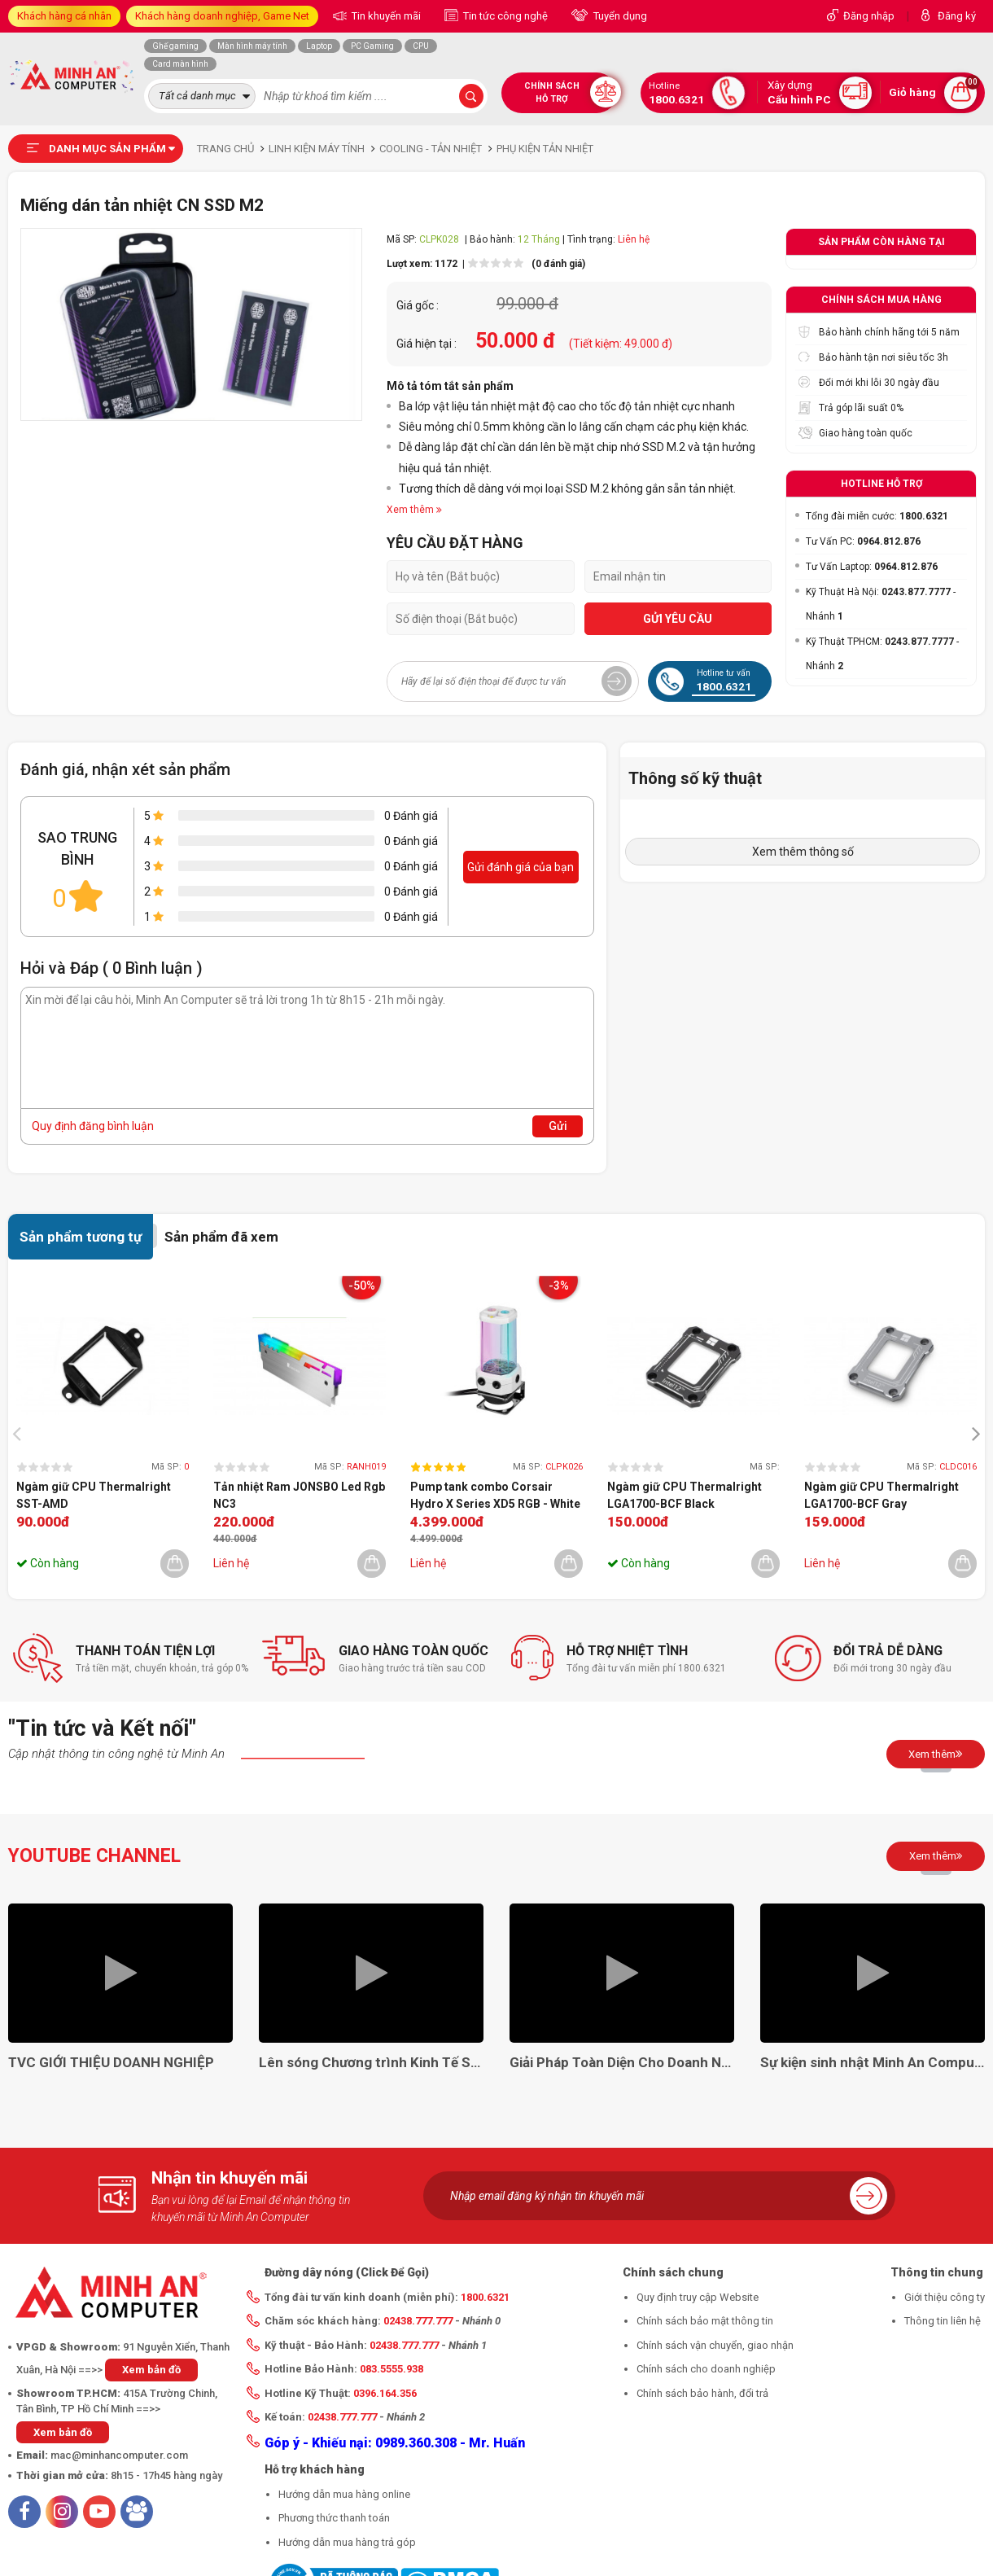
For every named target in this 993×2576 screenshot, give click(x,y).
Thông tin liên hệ (942, 2321)
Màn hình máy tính (252, 46)
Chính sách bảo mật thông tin (704, 2321)
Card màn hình (180, 63)
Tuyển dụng (619, 16)
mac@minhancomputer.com (119, 2455)
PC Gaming (372, 46)
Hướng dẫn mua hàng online (344, 2494)
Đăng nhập (869, 16)
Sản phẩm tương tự (81, 1237)
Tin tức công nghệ (504, 16)
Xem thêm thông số (803, 851)
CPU (421, 46)
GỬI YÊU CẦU (677, 618)
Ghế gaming (175, 46)
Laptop (319, 46)
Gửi (558, 1125)
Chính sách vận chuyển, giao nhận (715, 2345)
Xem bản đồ (151, 2370)
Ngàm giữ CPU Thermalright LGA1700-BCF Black (684, 1495)
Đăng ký (957, 16)
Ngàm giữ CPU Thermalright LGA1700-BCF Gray (881, 1495)
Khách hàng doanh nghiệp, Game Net (222, 16)
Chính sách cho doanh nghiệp (706, 2369)
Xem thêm (935, 1753)
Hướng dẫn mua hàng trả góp (347, 2542)
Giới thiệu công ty (944, 2297)
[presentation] (20, 1433)
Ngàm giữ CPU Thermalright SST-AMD (93, 1495)
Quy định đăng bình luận (93, 1125)
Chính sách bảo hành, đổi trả (702, 2393)
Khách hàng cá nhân (64, 16)
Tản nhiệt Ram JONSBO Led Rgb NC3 (299, 1495)
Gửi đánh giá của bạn (520, 867)
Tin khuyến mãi (385, 16)
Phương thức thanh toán (334, 2518)
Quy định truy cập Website (697, 2297)
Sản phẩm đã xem (221, 1237)
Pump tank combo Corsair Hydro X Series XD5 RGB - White (495, 1495)
